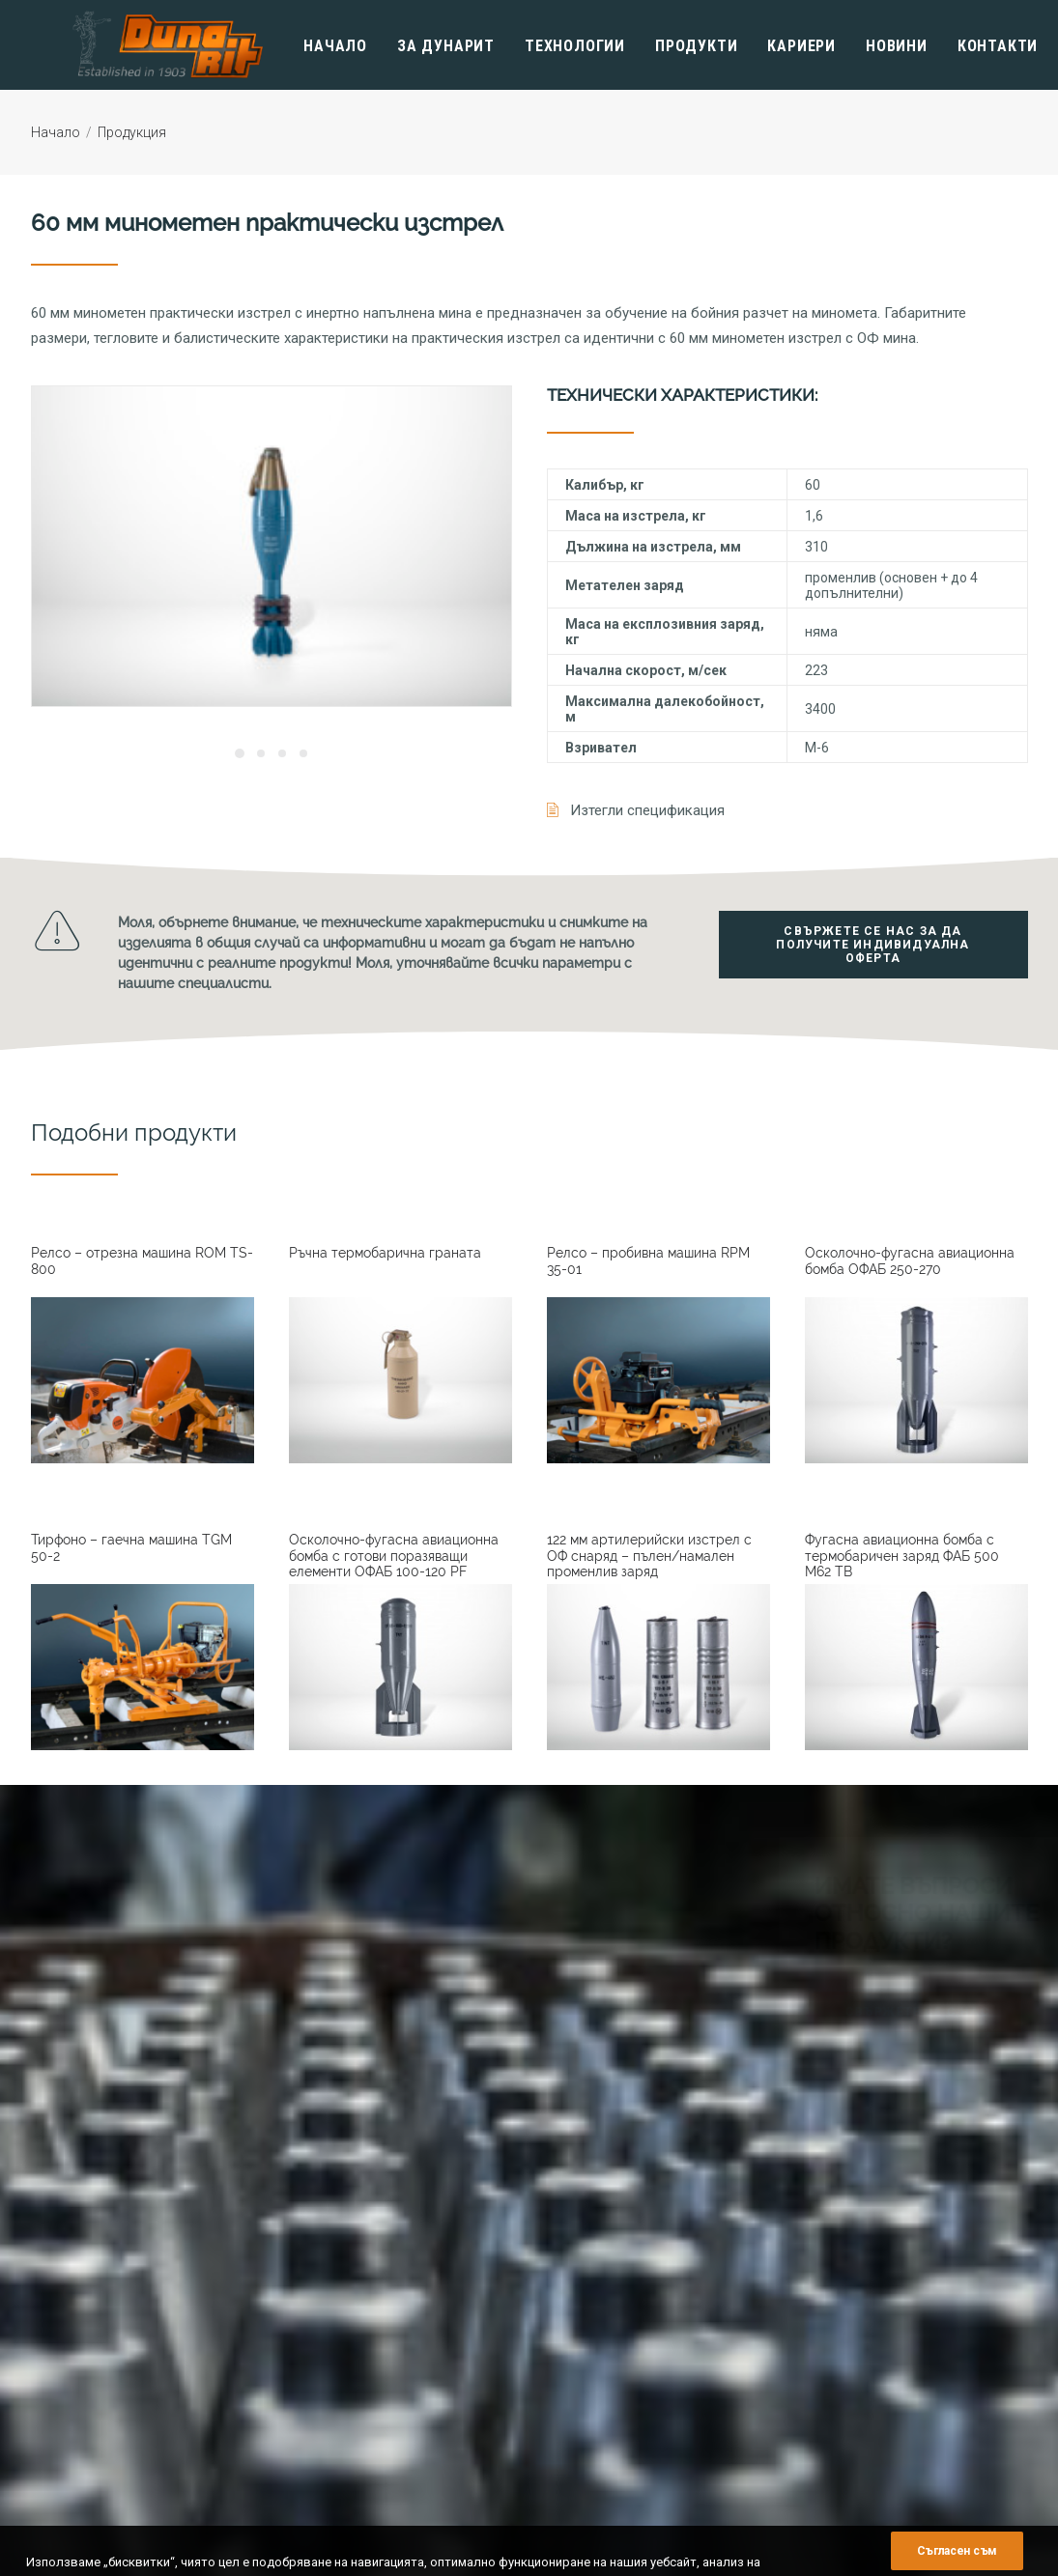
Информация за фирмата (622, 2234)
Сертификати (586, 2322)
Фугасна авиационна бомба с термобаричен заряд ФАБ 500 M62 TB (902, 1556)
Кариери (766, 46)
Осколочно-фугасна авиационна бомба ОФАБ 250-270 (910, 1261)
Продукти (661, 46)
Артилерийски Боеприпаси (884, 2344)
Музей (565, 2367)
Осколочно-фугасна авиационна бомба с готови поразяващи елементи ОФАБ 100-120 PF (394, 1556)
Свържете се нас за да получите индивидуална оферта (874, 945)
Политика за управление (620, 2279)
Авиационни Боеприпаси (877, 2322)
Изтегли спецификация (647, 810)
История (572, 2257)
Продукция (132, 132)
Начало (300, 46)
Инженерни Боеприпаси (875, 2367)
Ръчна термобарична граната (385, 1252)
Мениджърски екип (603, 2300)
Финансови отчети (602, 2344)
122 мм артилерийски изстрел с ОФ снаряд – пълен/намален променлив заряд (649, 1556)
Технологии (540, 46)
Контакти (963, 46)
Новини (862, 46)
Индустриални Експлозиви (884, 2389)
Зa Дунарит (411, 46)
